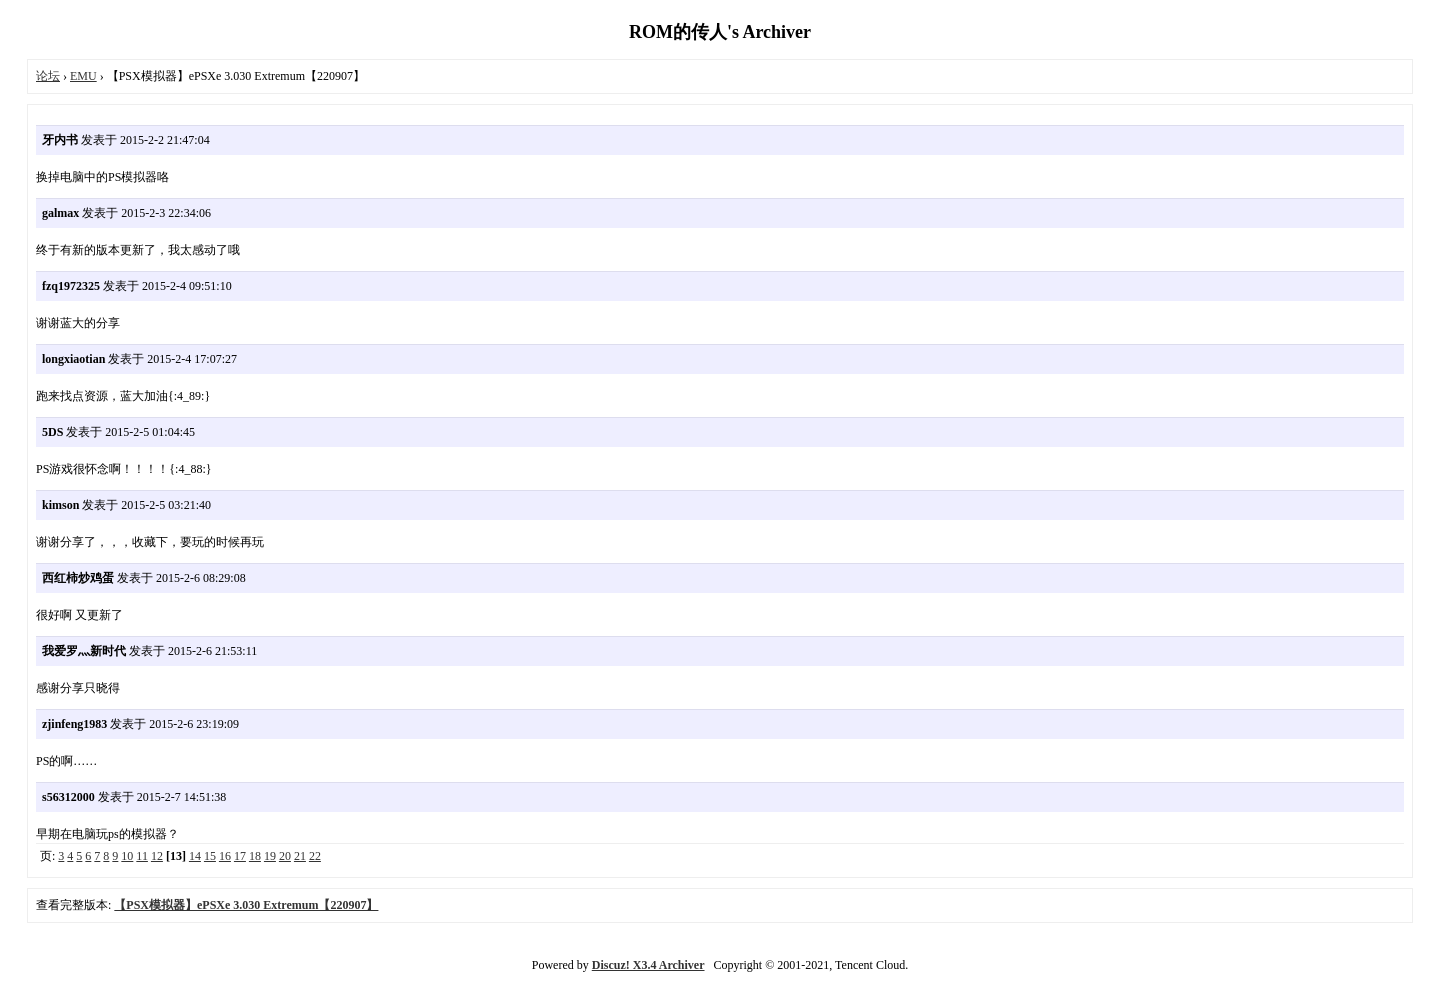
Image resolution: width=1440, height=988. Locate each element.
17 (240, 856)
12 (157, 856)
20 (285, 856)
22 (315, 856)
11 (142, 856)
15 (210, 856)
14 (195, 856)
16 (225, 856)
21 (300, 856)
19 (270, 856)
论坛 (48, 76)
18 (255, 856)
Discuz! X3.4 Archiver (648, 965)
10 (127, 856)
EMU (83, 76)
